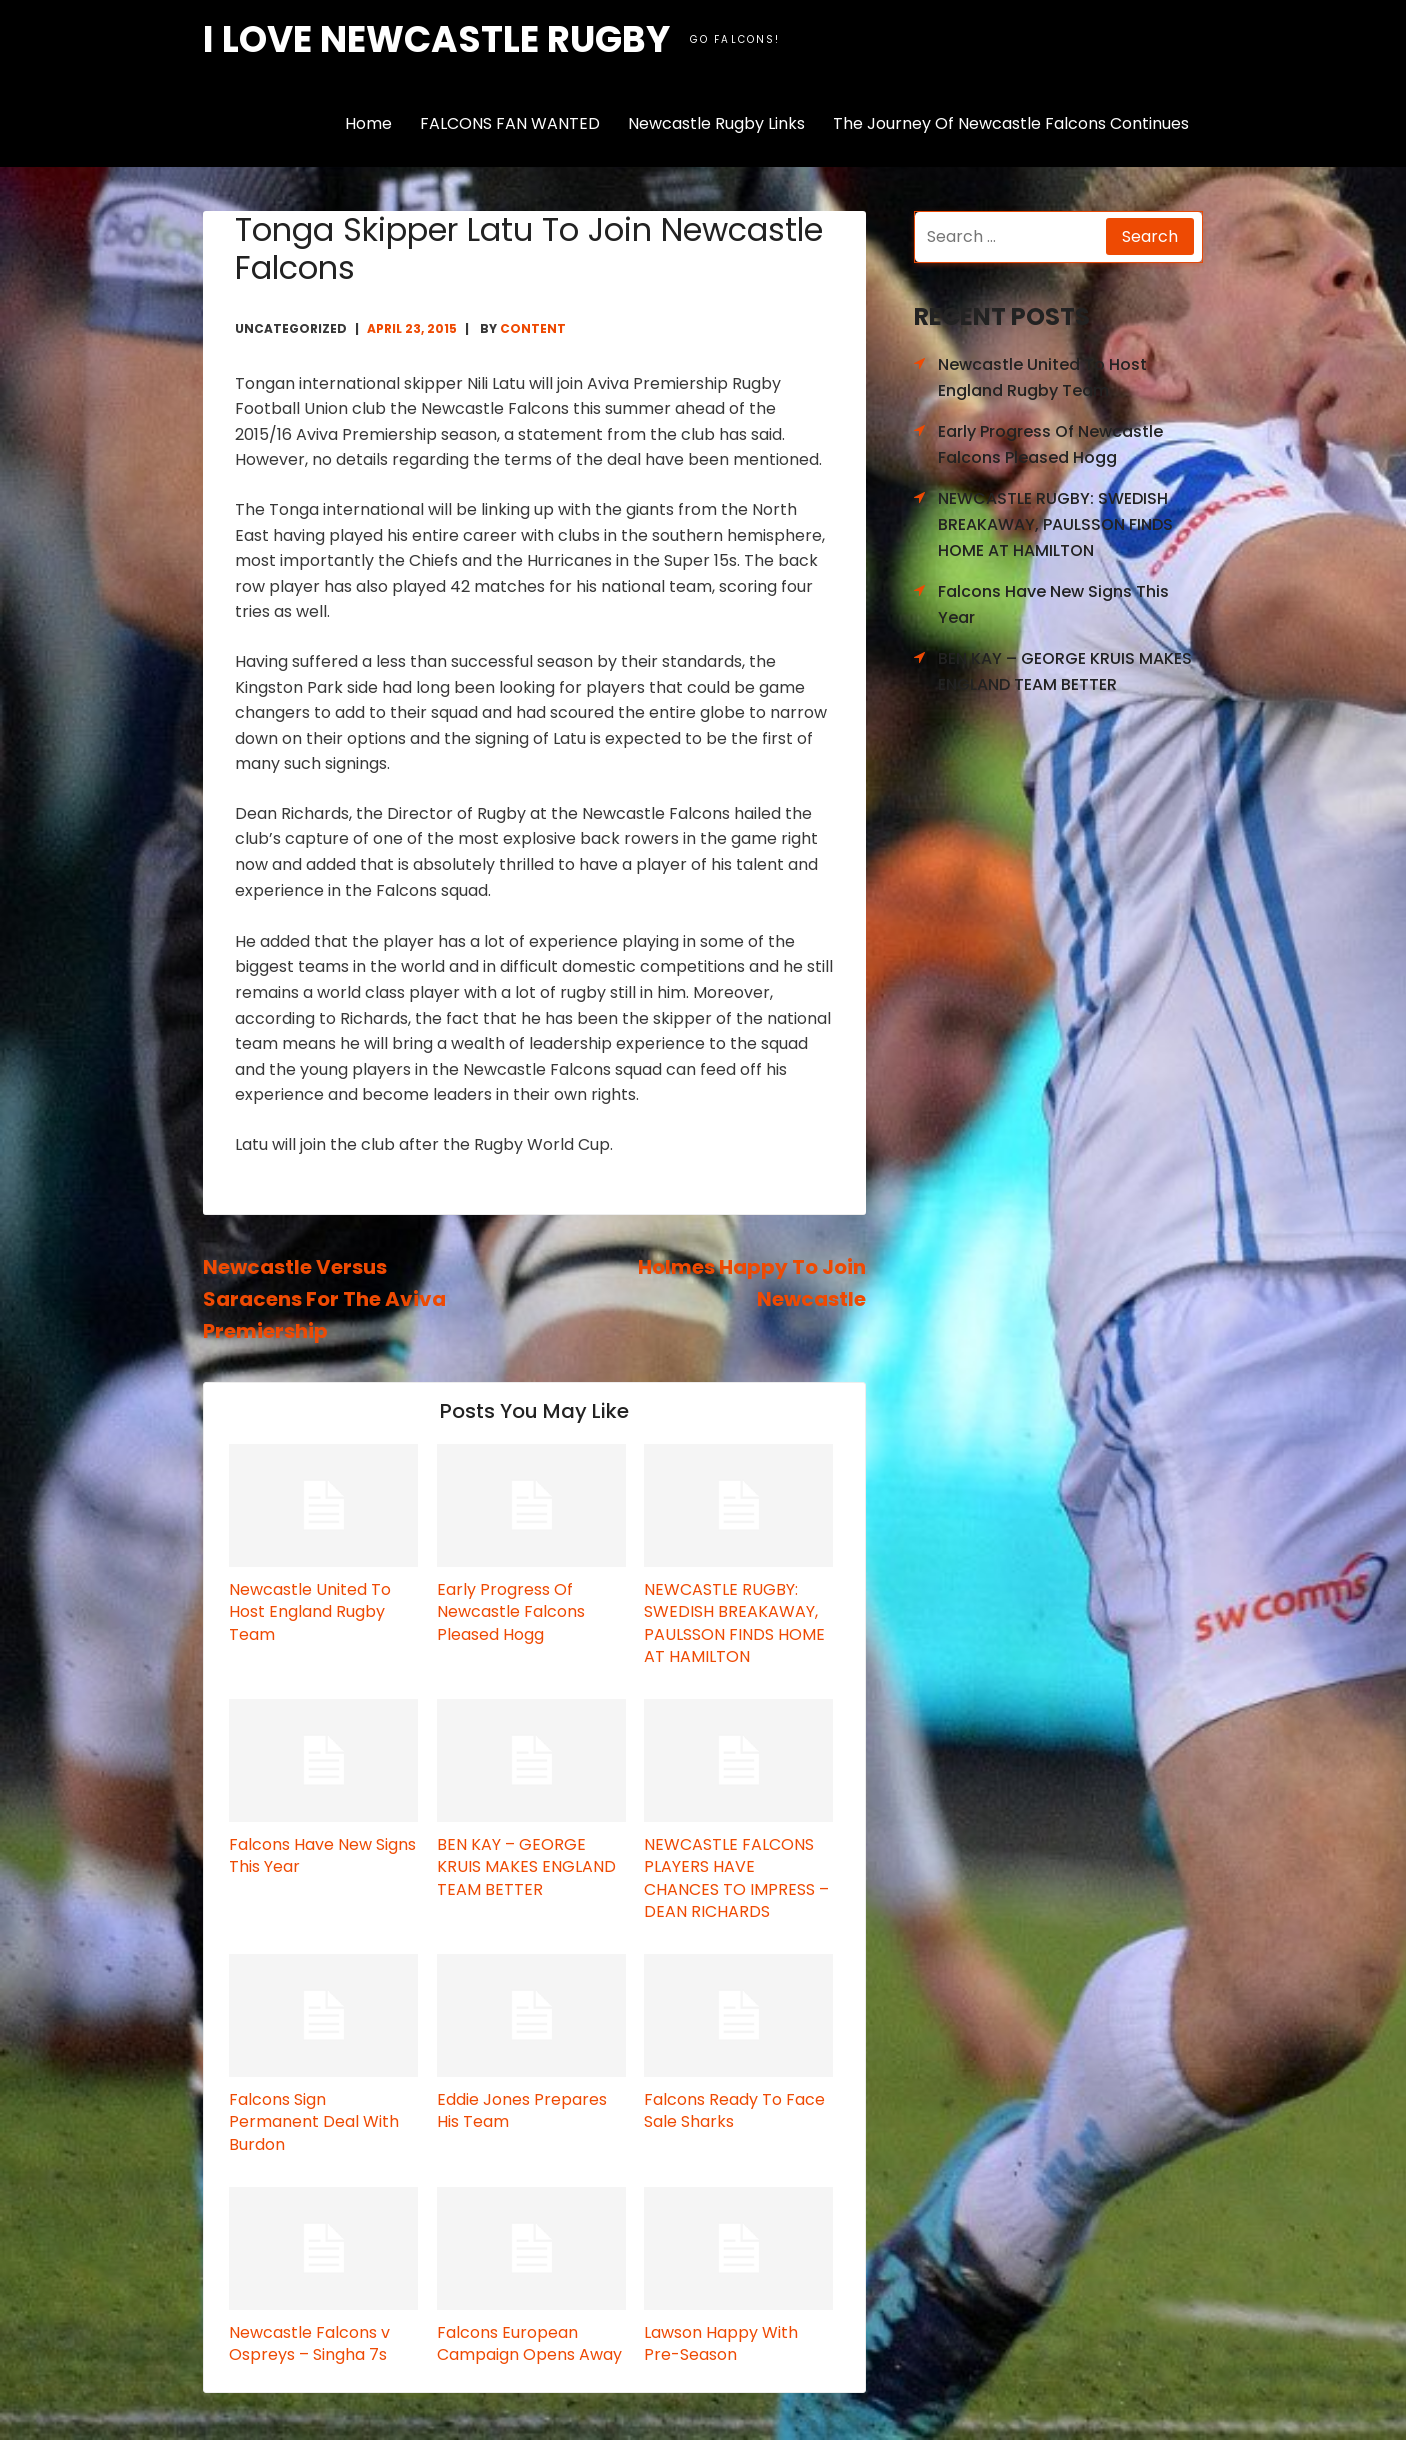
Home (368, 123)
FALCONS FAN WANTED (510, 123)
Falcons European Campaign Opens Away (529, 2343)
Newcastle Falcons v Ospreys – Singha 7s (309, 2343)
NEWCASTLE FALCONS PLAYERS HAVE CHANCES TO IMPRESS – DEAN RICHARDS (736, 1878)
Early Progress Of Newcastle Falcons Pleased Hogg (511, 1612)
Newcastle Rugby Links (716, 123)
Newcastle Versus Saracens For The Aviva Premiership (324, 1299)
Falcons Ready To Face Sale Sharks (734, 2110)
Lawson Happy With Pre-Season (721, 2343)
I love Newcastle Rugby (436, 39)
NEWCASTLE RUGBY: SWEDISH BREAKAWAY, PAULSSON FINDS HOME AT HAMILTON (734, 1623)
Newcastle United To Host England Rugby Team (310, 1612)
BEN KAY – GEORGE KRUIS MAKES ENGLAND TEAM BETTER (526, 1867)
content (533, 328)
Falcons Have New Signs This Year (322, 1855)
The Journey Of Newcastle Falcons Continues (1011, 123)
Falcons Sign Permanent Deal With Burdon (314, 2122)
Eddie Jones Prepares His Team (522, 2110)
